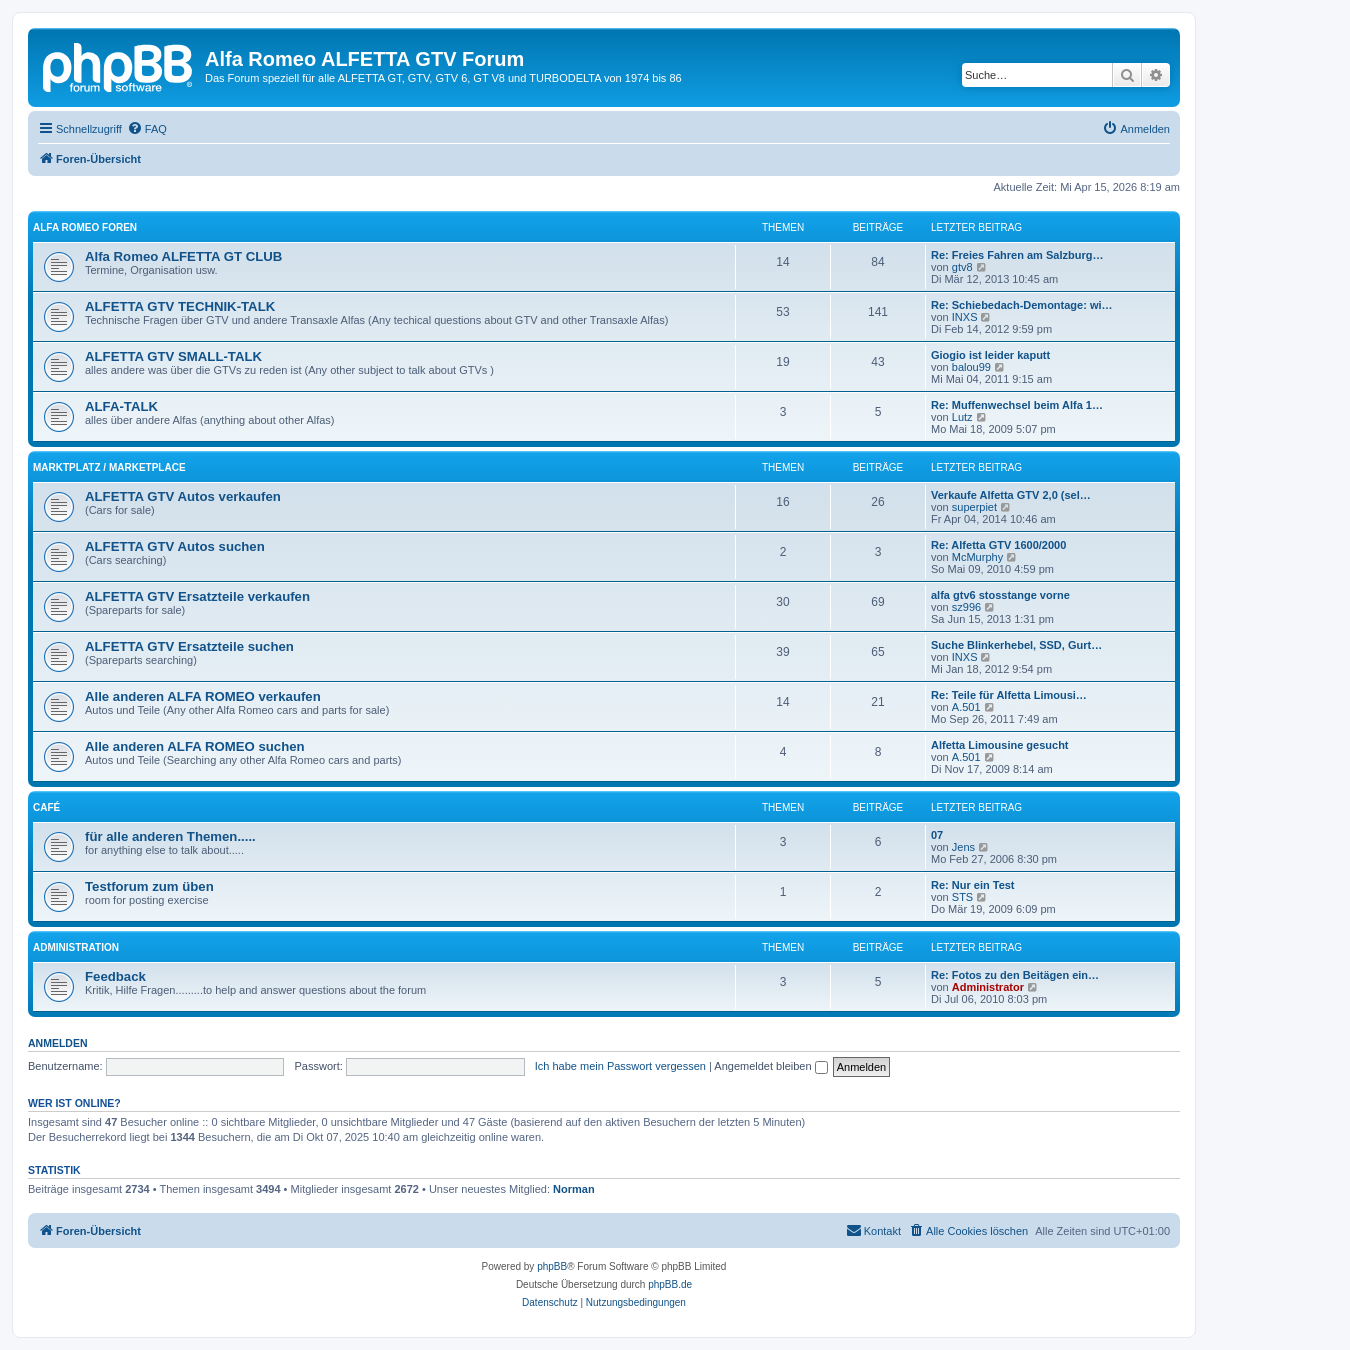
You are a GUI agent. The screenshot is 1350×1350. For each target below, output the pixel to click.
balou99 (971, 367)
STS (962, 897)
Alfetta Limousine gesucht (1000, 745)
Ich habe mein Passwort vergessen (620, 1066)
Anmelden (58, 1043)
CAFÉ (46, 807)
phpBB (552, 1266)
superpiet (974, 507)
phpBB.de (670, 1284)
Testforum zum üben (149, 886)
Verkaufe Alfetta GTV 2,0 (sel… (1011, 495)
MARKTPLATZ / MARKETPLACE (109, 467)
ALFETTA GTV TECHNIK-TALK (180, 306)
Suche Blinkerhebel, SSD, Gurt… (1016, 645)
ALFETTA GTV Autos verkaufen (183, 496)
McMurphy (977, 557)
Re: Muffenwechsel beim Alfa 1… (1017, 405)
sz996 (966, 607)
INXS (965, 317)
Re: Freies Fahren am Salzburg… (1017, 255)
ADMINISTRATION (76, 947)
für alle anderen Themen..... (170, 836)
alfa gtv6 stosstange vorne (1000, 595)
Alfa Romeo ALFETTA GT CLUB (183, 256)
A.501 (966, 707)
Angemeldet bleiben (770, 1066)
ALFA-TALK (121, 406)
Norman (574, 1189)
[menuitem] (147, 129)
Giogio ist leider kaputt (990, 355)
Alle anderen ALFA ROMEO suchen (195, 746)
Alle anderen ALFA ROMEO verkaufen (203, 696)
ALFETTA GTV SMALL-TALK (173, 356)
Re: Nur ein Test (973, 885)
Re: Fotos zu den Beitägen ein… (1015, 975)
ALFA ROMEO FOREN (85, 227)
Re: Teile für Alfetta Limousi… (1009, 695)
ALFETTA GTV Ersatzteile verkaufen (197, 596)
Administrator (988, 987)
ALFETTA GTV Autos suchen (175, 546)
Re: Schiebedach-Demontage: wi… (1022, 305)
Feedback (115, 976)
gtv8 (962, 267)
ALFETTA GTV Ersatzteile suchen (189, 646)
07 (937, 835)
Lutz (962, 417)
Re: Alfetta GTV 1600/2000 (998, 545)
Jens (963, 847)
